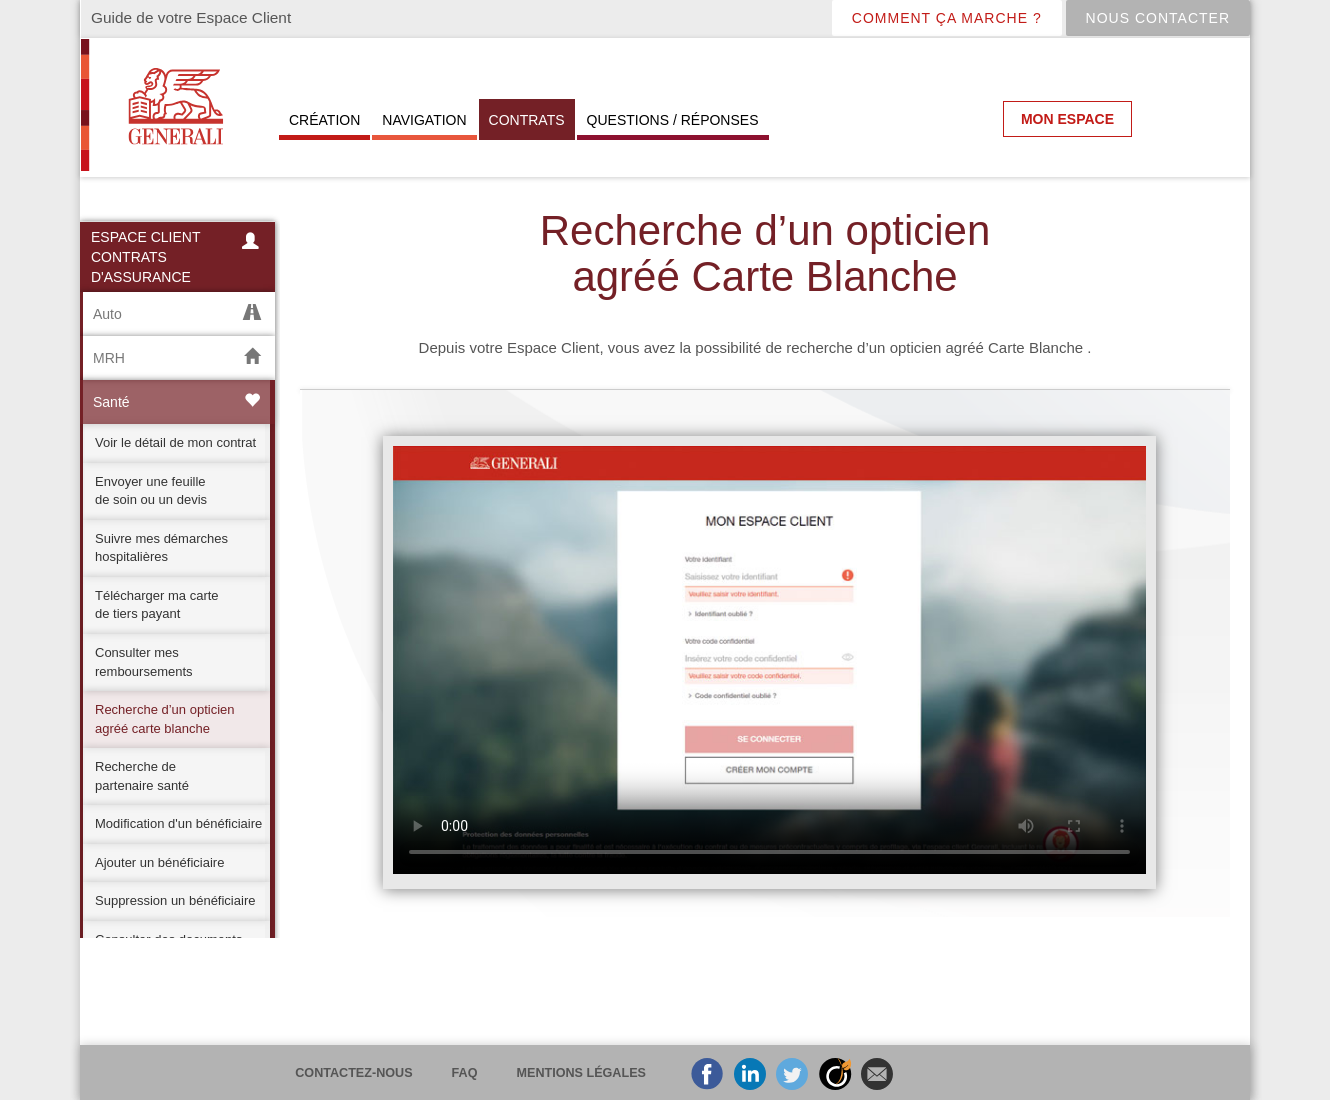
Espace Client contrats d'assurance (177, 257)
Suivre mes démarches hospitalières (161, 548)
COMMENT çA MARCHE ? (947, 18)
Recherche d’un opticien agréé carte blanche (164, 719)
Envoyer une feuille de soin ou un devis (151, 491)
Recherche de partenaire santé (142, 776)
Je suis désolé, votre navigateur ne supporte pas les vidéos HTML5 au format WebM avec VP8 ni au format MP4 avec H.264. (769, 660)
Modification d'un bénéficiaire (178, 823)
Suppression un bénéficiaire (175, 900)
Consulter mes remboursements (144, 662)
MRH (176, 357)
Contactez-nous (353, 1073)
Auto (176, 313)
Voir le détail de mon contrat (175, 442)
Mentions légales (581, 1073)
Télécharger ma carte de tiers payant (157, 605)
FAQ (465, 1073)
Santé (176, 401)
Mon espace (1067, 119)
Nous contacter (1158, 18)
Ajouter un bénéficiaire (159, 862)
